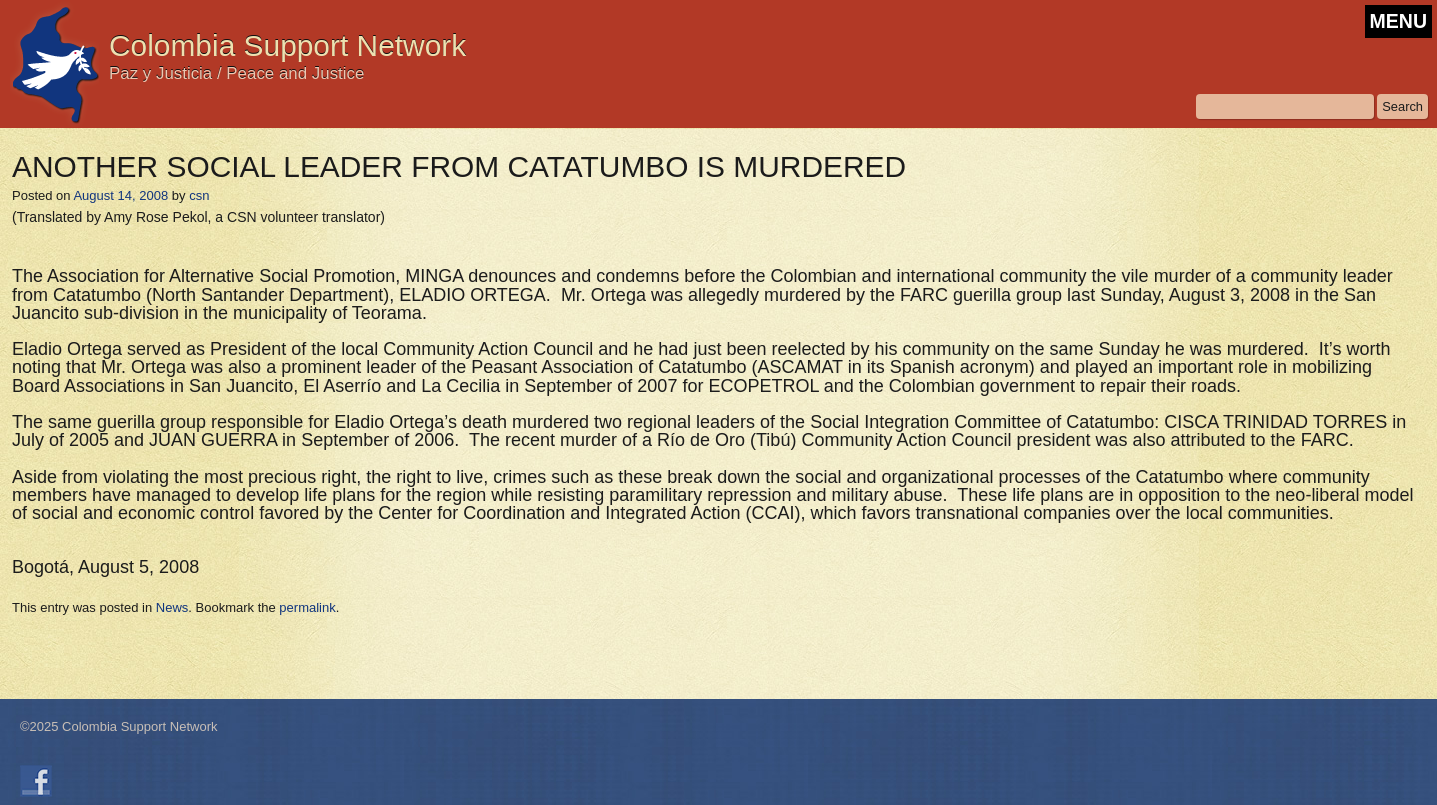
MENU (1398, 21)
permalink (307, 607)
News (172, 607)
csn (199, 195)
